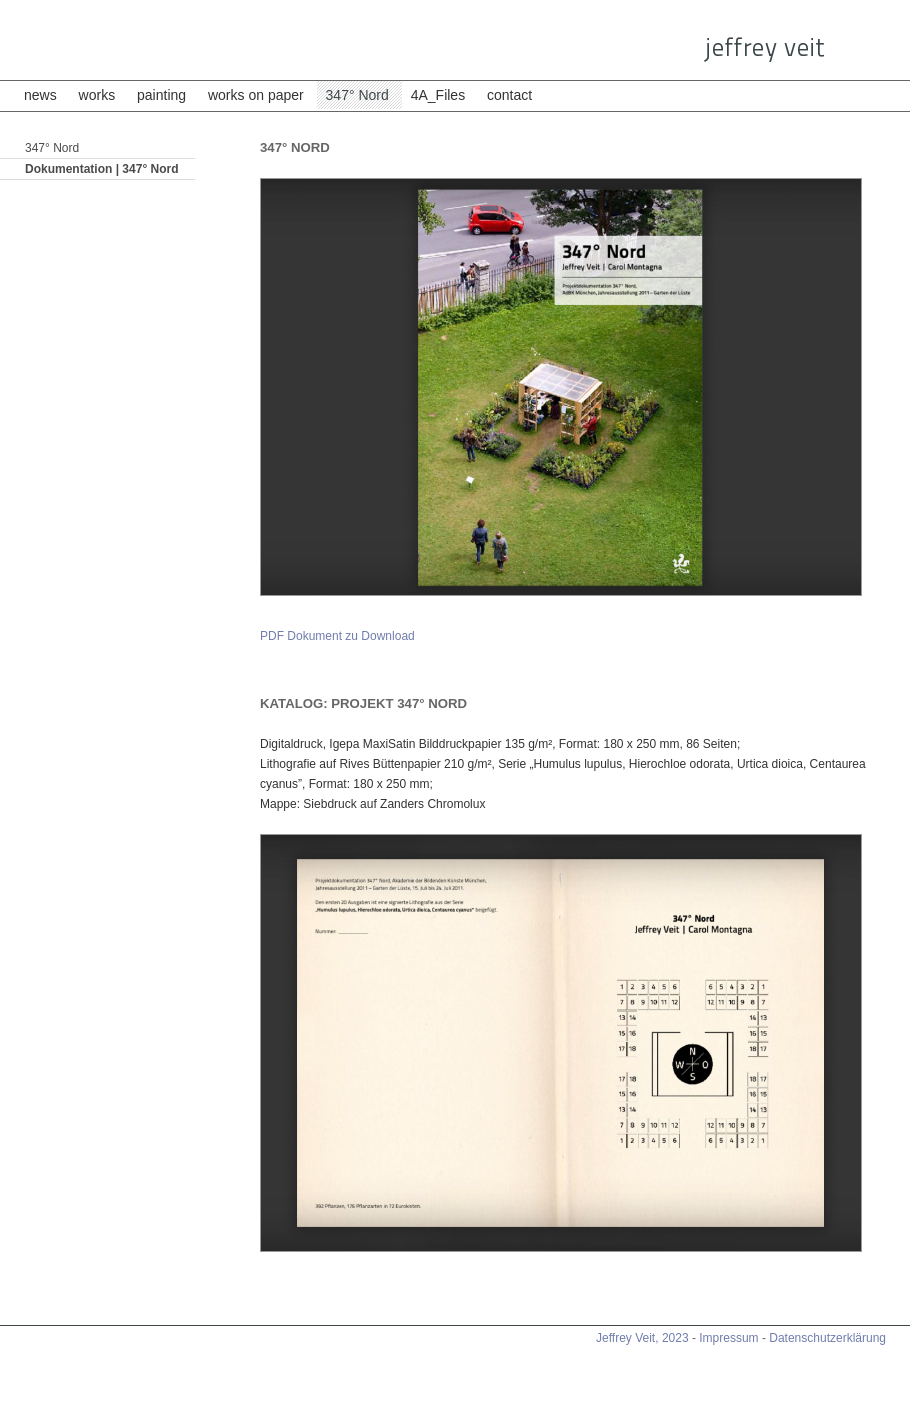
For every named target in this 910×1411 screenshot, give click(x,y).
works (97, 95)
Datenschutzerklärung (827, 1338)
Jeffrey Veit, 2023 (642, 1338)
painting (161, 95)
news (40, 95)
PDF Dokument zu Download (337, 636)
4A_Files (440, 95)
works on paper (256, 95)
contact (509, 95)
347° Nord (359, 95)
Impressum (728, 1338)
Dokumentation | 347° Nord (102, 169)
